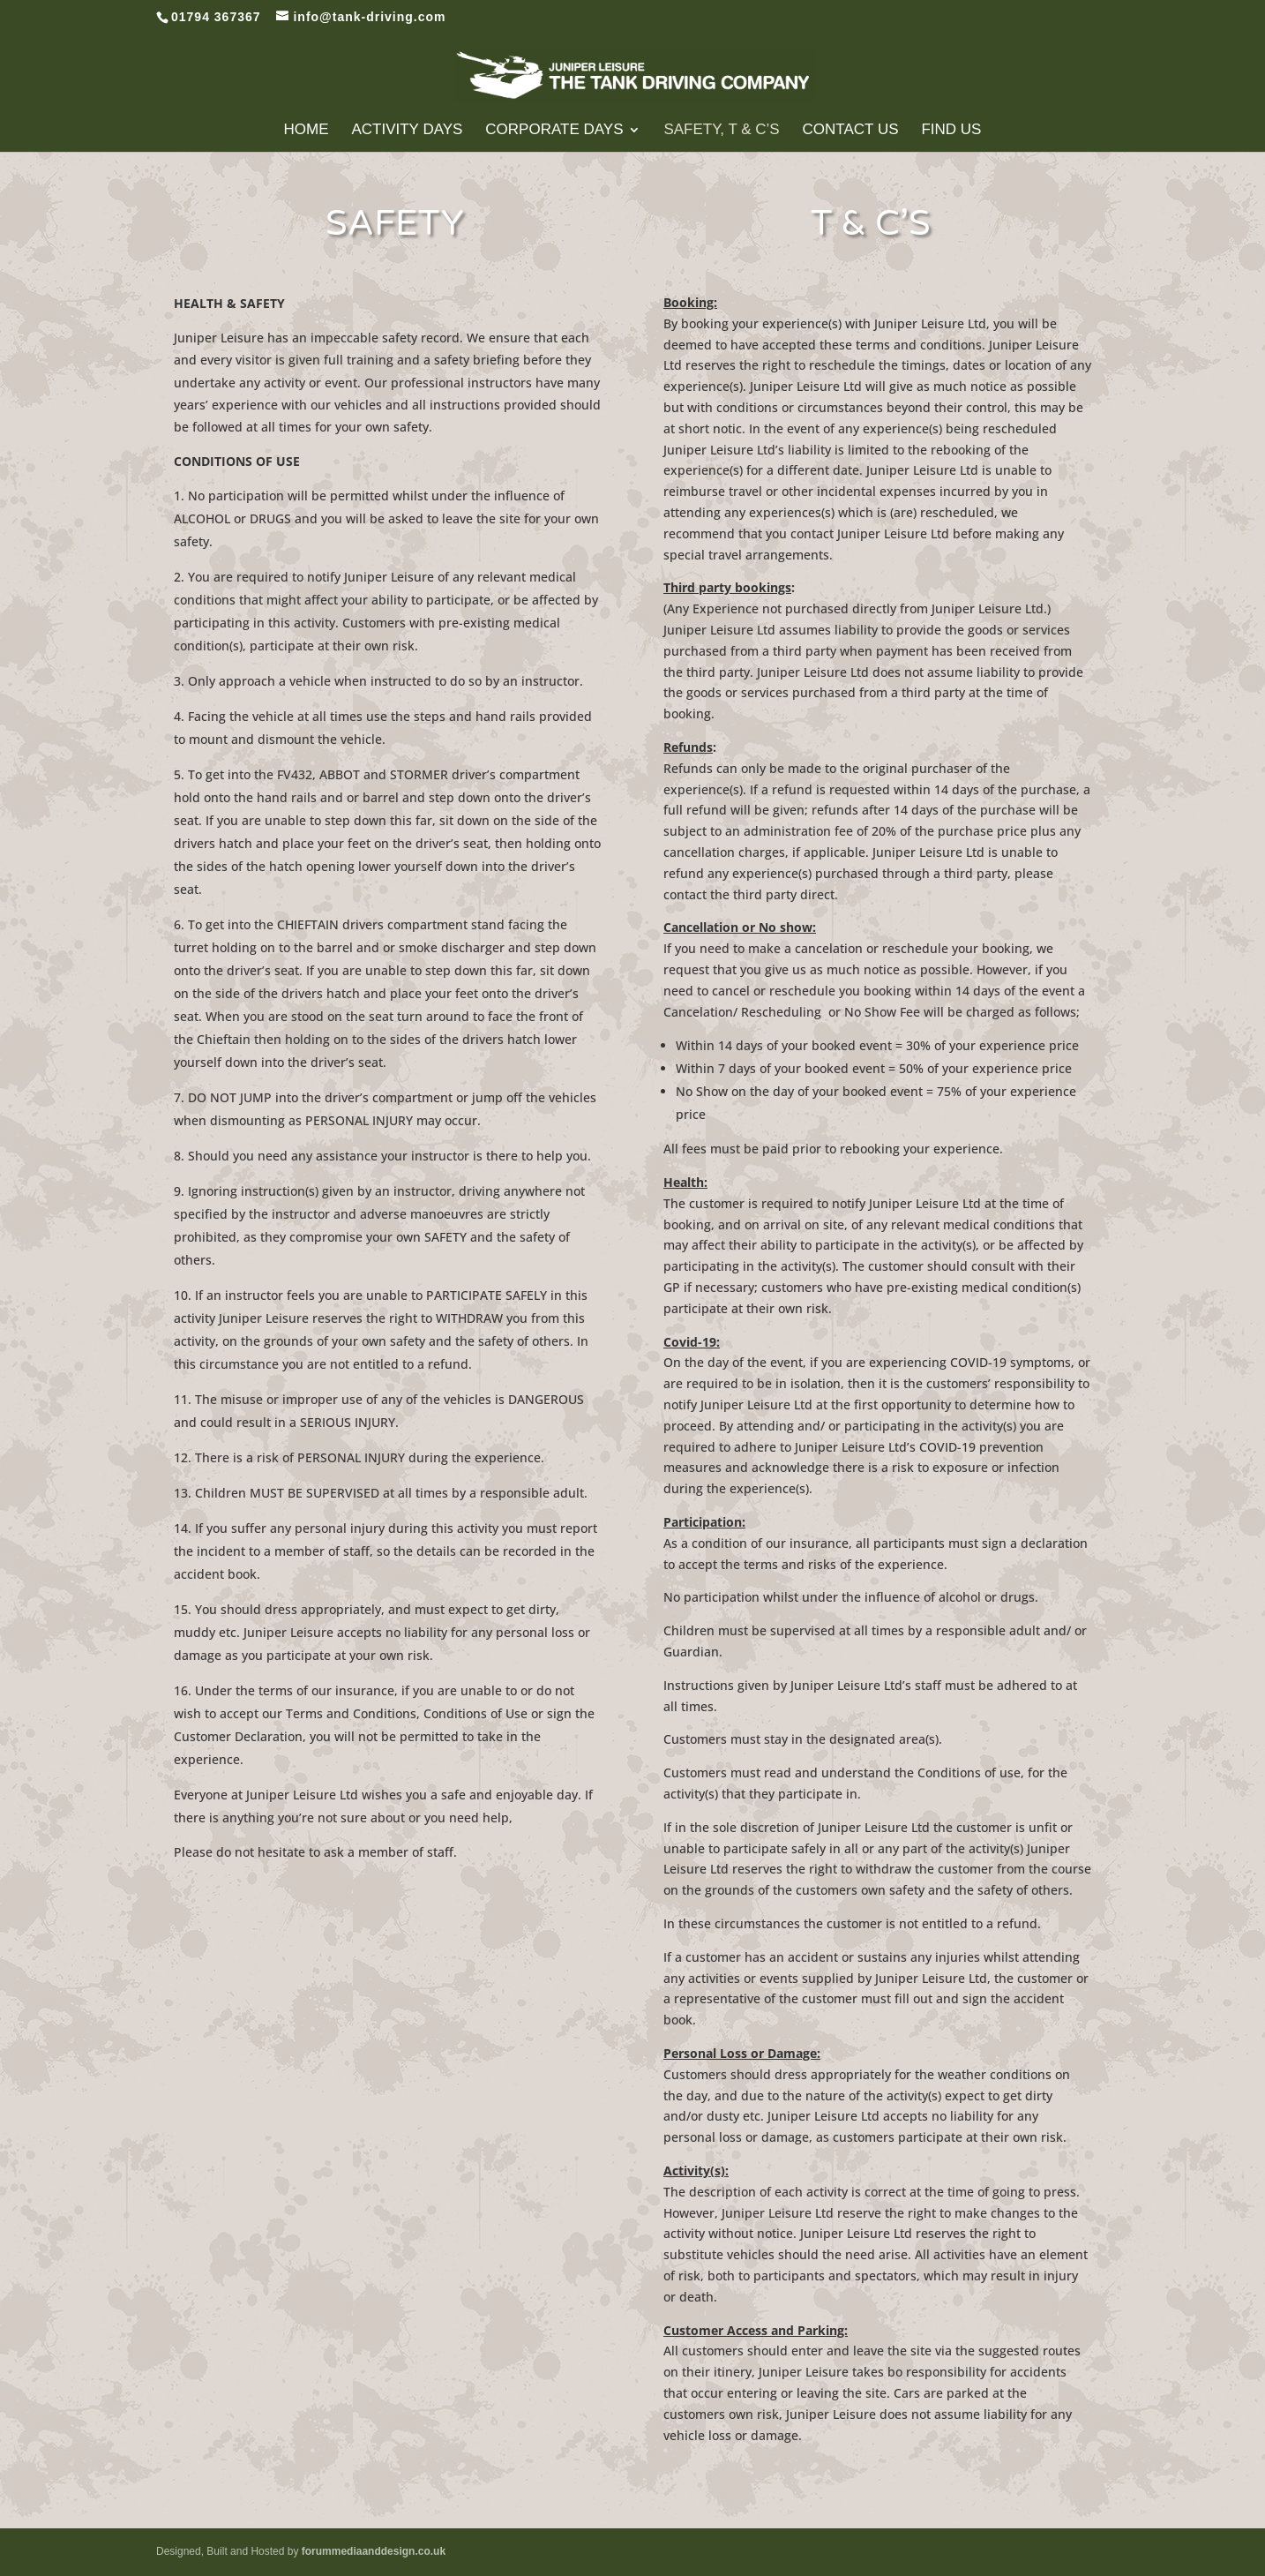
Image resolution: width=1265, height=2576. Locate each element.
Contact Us (851, 131)
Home (306, 131)
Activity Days (406, 131)
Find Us (951, 131)
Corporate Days (554, 131)
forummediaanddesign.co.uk (373, 2551)
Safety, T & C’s (721, 131)
